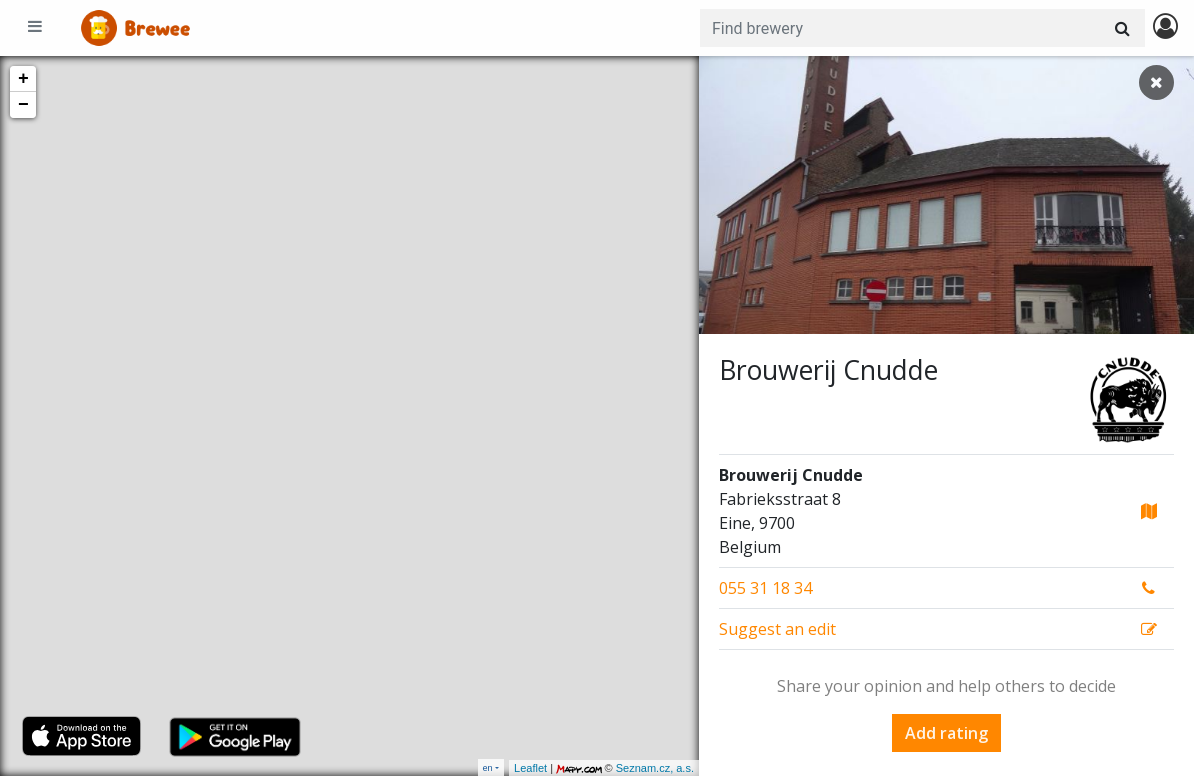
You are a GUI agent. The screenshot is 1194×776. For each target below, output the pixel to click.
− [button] (23, 105)
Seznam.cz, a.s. (655, 768)
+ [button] (23, 79)
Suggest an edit (777, 629)
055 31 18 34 (765, 588)
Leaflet (530, 768)
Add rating (946, 733)
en (488, 767)
